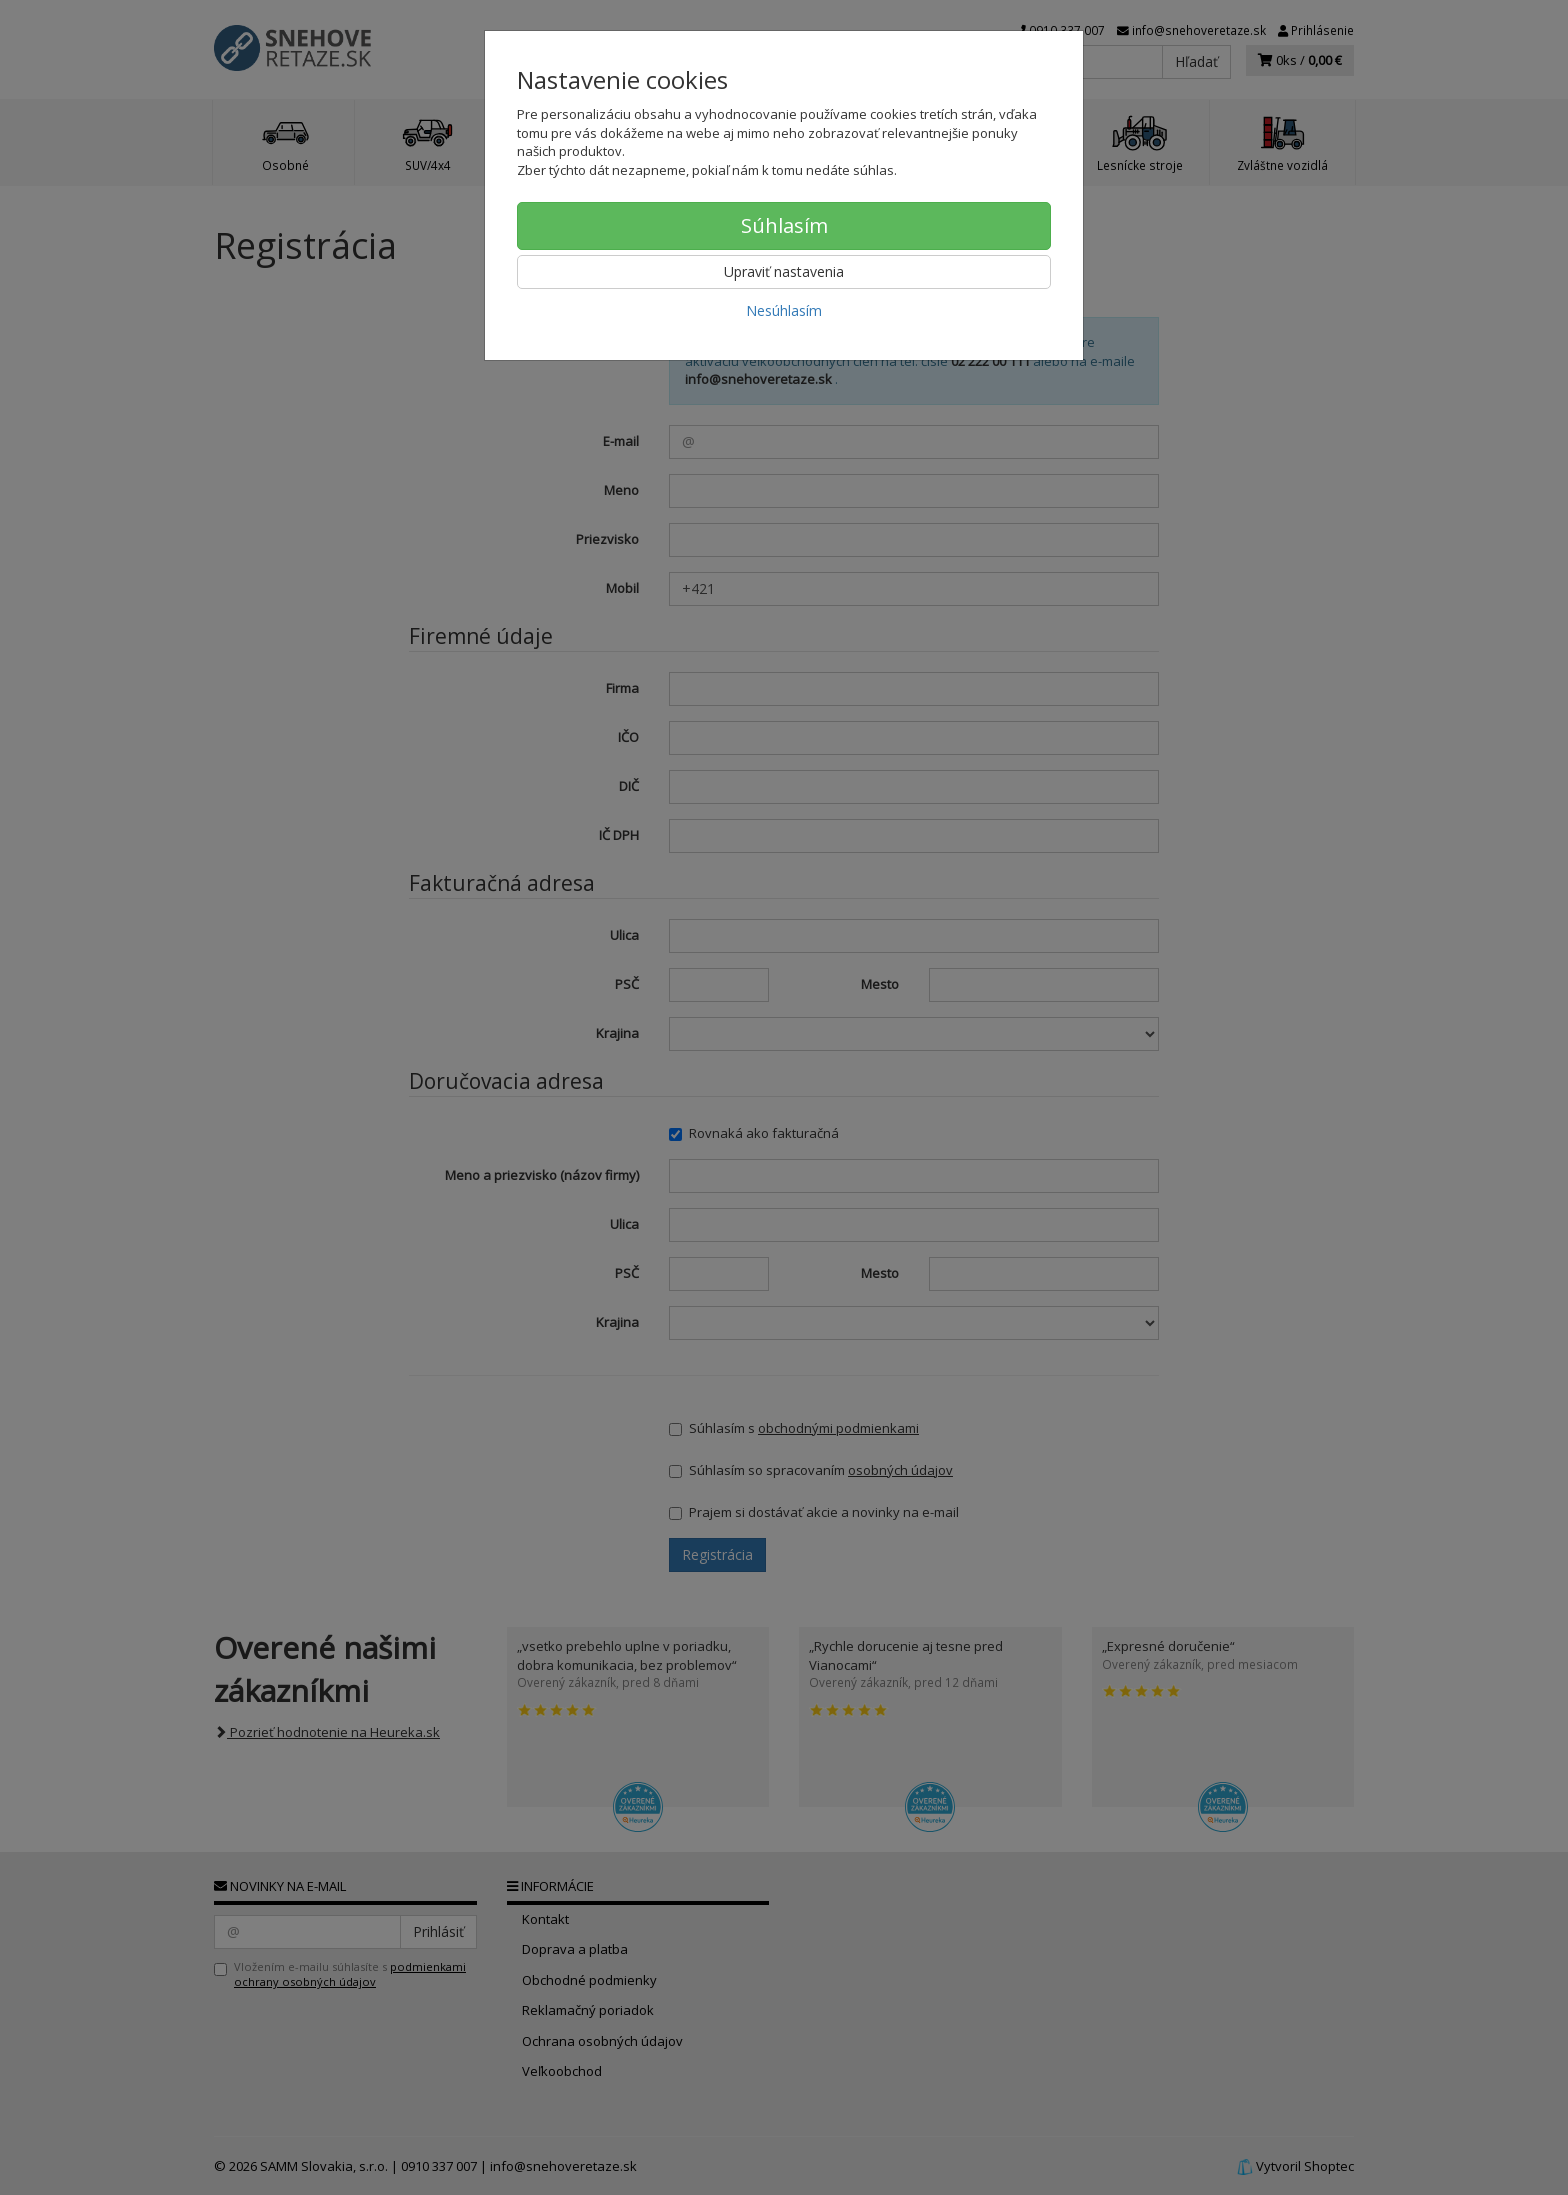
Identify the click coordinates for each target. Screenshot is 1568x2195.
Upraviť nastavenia (784, 271)
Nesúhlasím (784, 310)
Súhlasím (784, 225)
